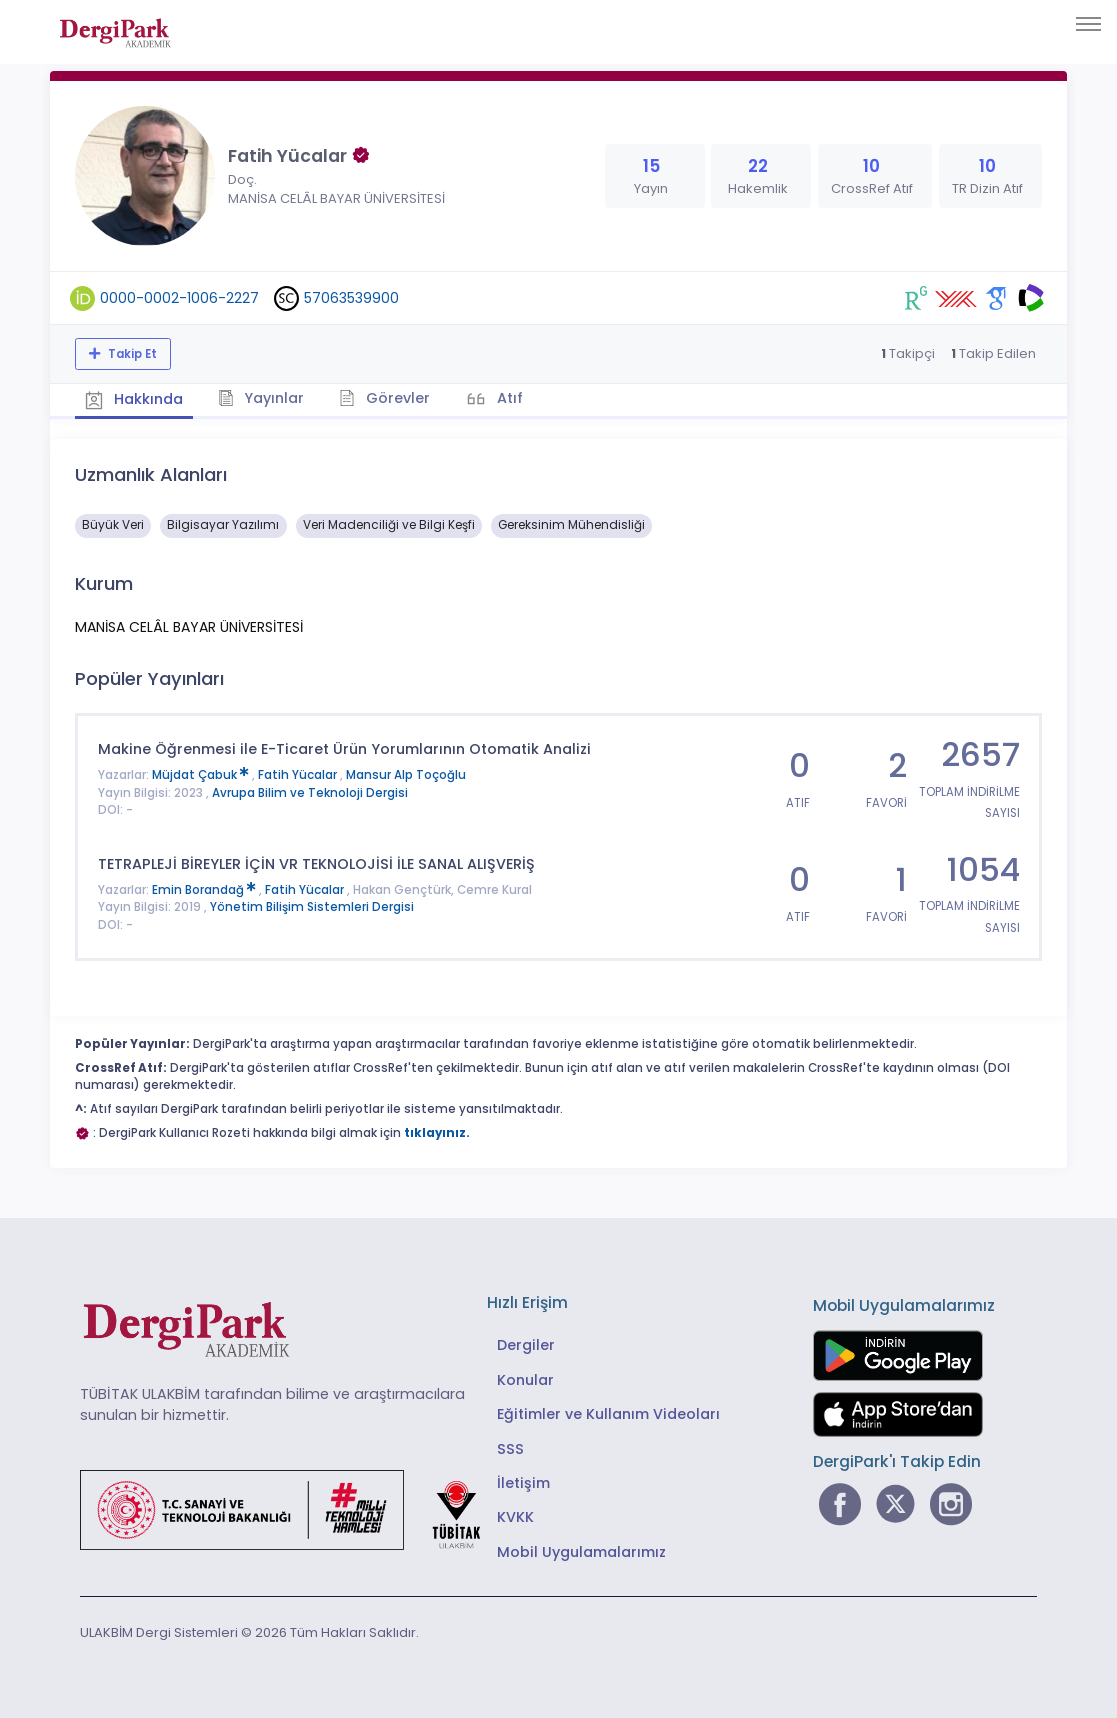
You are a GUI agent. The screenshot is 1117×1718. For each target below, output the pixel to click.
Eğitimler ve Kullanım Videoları (608, 1414)
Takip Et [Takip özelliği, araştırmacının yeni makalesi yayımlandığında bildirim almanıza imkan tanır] (131, 354)
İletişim (523, 1483)
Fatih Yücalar (299, 775)
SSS (510, 1449)
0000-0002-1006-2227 (179, 298)
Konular (525, 1380)
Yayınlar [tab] (261, 398)
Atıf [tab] (508, 398)
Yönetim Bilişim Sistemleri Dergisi (312, 907)
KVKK (515, 1517)
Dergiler (526, 1345)
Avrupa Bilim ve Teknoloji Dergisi (310, 793)
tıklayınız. (437, 1133)
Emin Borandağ (205, 890)
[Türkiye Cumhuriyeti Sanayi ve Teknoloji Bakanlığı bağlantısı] (293, 1508)
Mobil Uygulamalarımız (581, 1552)
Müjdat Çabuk (202, 775)
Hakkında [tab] (134, 399)
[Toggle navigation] (1088, 24)
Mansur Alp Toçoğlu (406, 775)
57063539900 (351, 298)
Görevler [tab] (384, 398)
